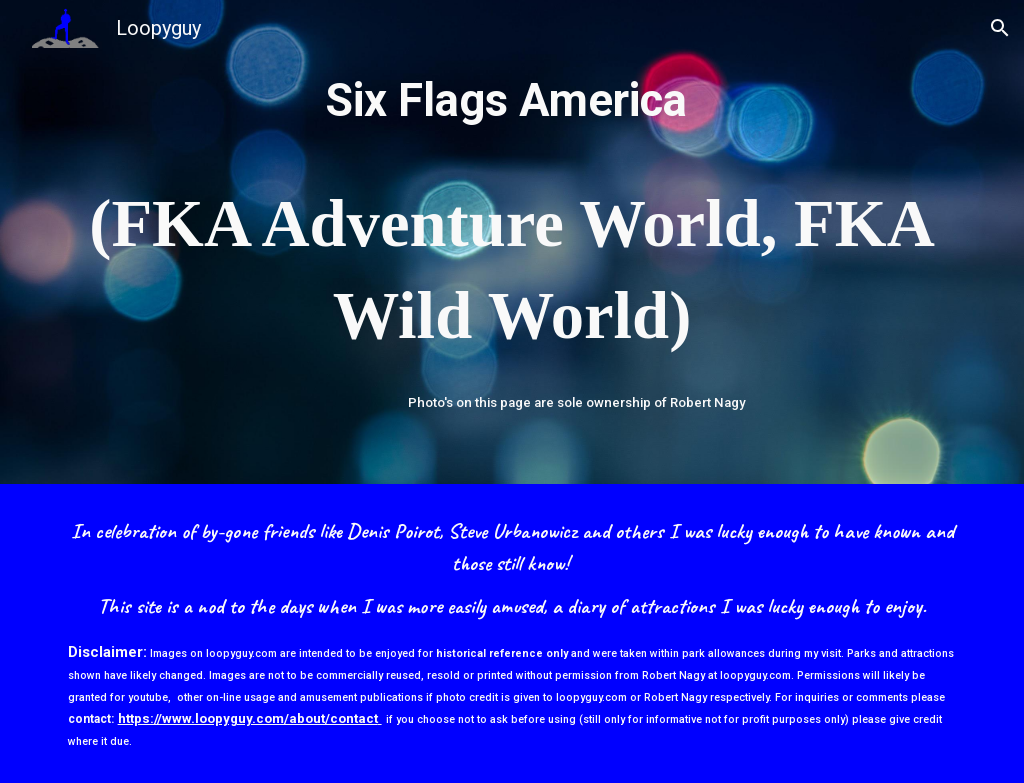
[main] (512, 216)
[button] (1000, 28)
